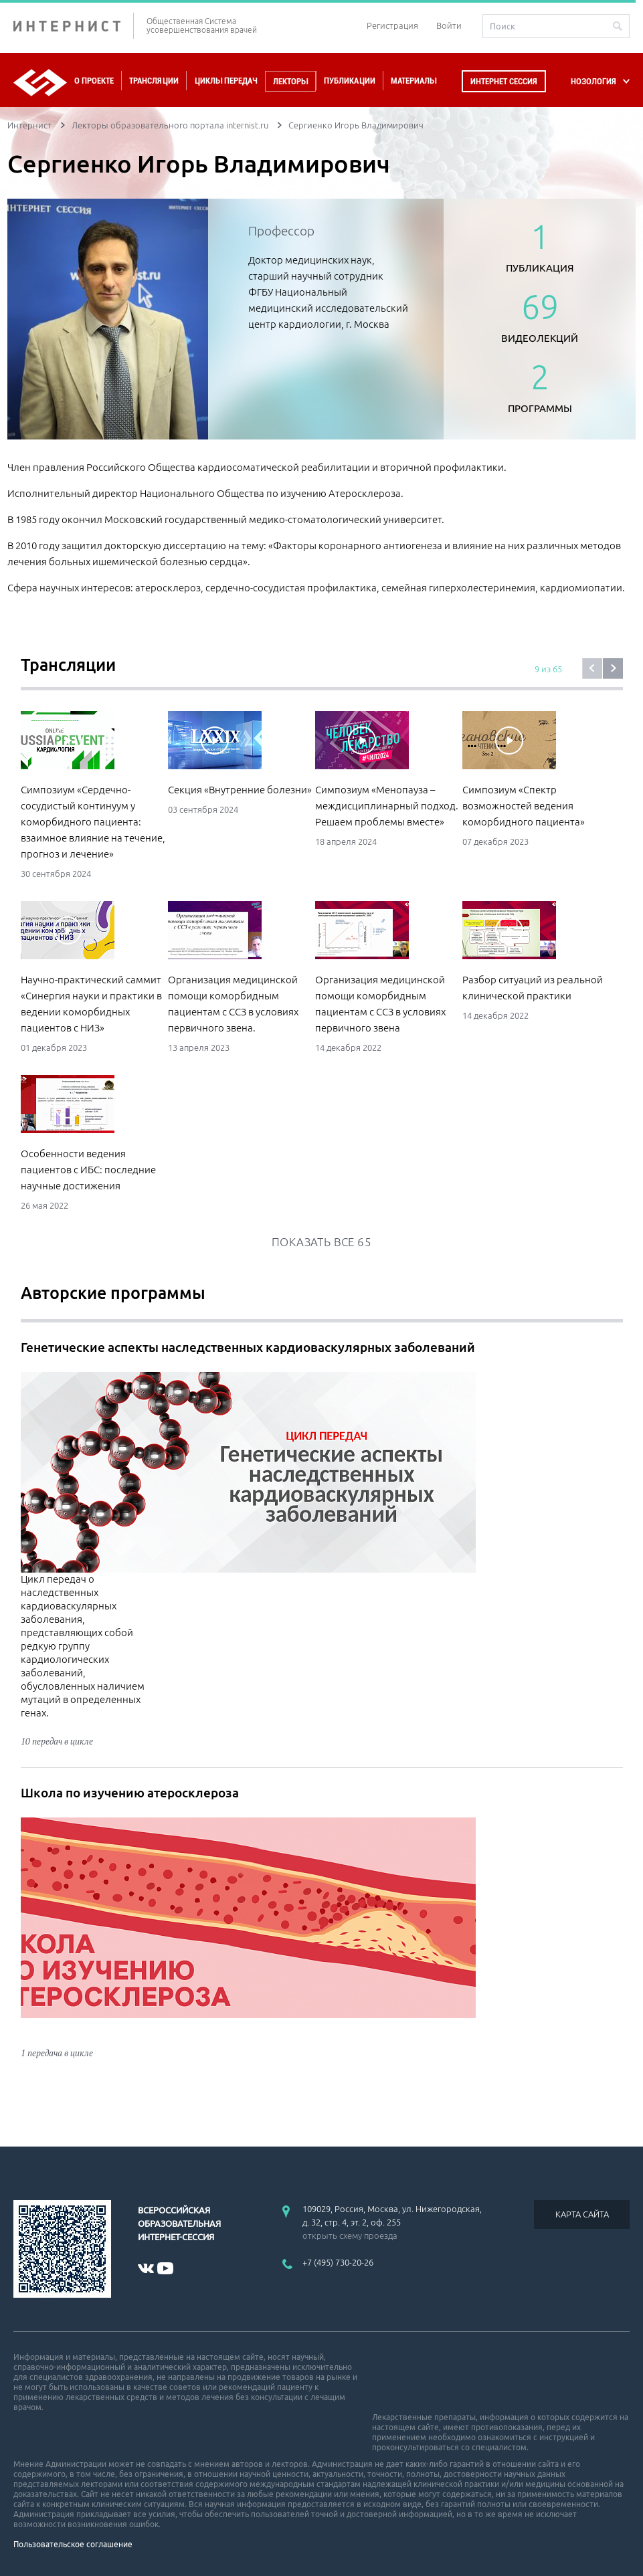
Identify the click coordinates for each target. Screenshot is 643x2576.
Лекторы (290, 81)
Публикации (349, 81)
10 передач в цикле (57, 1741)
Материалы (413, 81)
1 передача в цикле (57, 2053)
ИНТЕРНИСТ (73, 26)
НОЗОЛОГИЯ (593, 81)
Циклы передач (226, 81)
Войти (449, 25)
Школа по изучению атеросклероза (130, 1792)
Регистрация (392, 25)
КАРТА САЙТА (582, 2214)
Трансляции (154, 81)
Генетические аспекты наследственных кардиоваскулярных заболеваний (248, 1347)
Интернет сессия (503, 81)
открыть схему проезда (349, 2235)
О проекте (94, 81)
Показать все (321, 1241)
